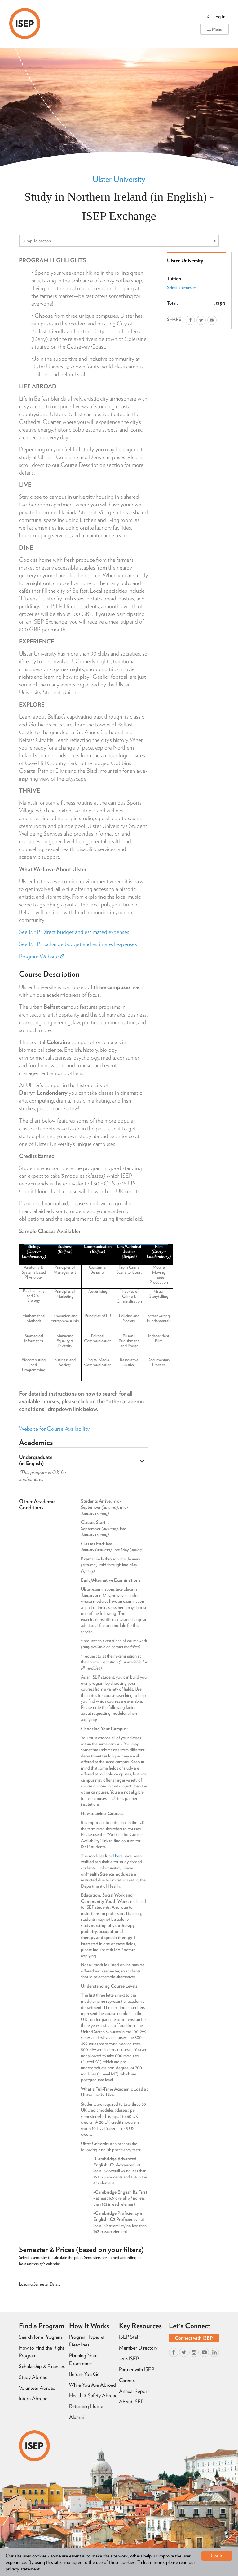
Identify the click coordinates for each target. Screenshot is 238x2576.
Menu (214, 29)
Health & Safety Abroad (93, 2395)
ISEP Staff (129, 2337)
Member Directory (138, 2348)
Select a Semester (181, 287)
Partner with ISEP (136, 2369)
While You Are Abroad (92, 2385)
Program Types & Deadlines (86, 2341)
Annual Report (134, 2391)
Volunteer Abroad (37, 2388)
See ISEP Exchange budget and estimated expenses (78, 944)
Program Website (41, 956)
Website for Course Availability (54, 1428)
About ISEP (131, 2401)
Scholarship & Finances (42, 2366)
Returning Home (86, 2406)
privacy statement (23, 2569)
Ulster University (119, 179)
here (119, 1856)
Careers (127, 2380)
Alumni (76, 2417)
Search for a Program (40, 2337)
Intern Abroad (33, 2398)
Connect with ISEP (194, 2338)
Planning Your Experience (83, 2359)
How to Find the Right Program (41, 2352)
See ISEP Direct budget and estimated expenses (74, 931)
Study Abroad (33, 2377)
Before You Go (84, 2374)
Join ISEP (129, 2358)
